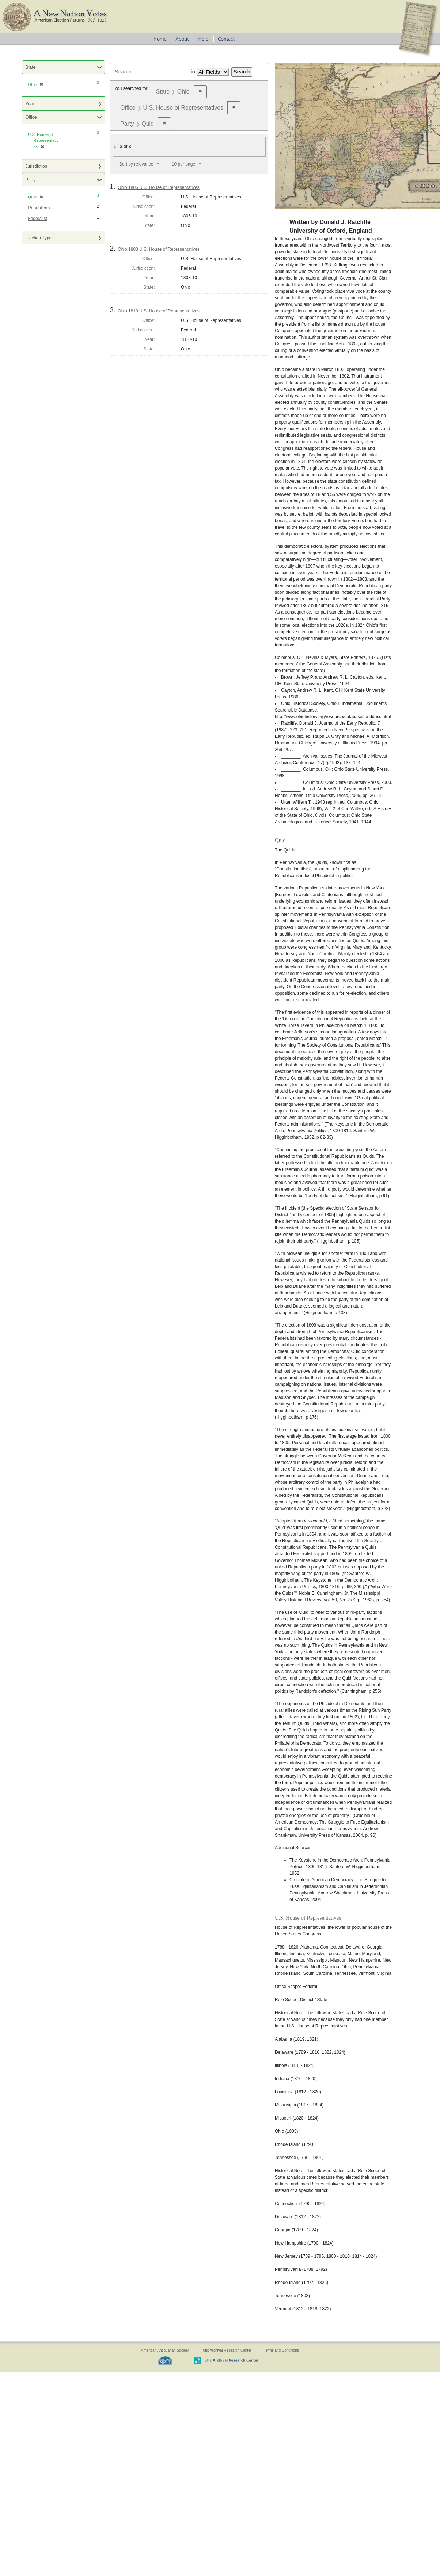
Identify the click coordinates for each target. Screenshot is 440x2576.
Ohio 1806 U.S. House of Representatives (158, 187)
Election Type (38, 237)
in (192, 72)
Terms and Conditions (281, 2350)
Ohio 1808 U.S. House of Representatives (158, 249)
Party (30, 179)
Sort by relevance (136, 164)
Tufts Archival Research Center (226, 2350)
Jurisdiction (36, 166)
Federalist (37, 218)
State (30, 67)
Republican (39, 207)
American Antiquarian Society (165, 2350)
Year (29, 103)
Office (31, 117)
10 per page (183, 164)
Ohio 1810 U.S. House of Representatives (158, 311)
